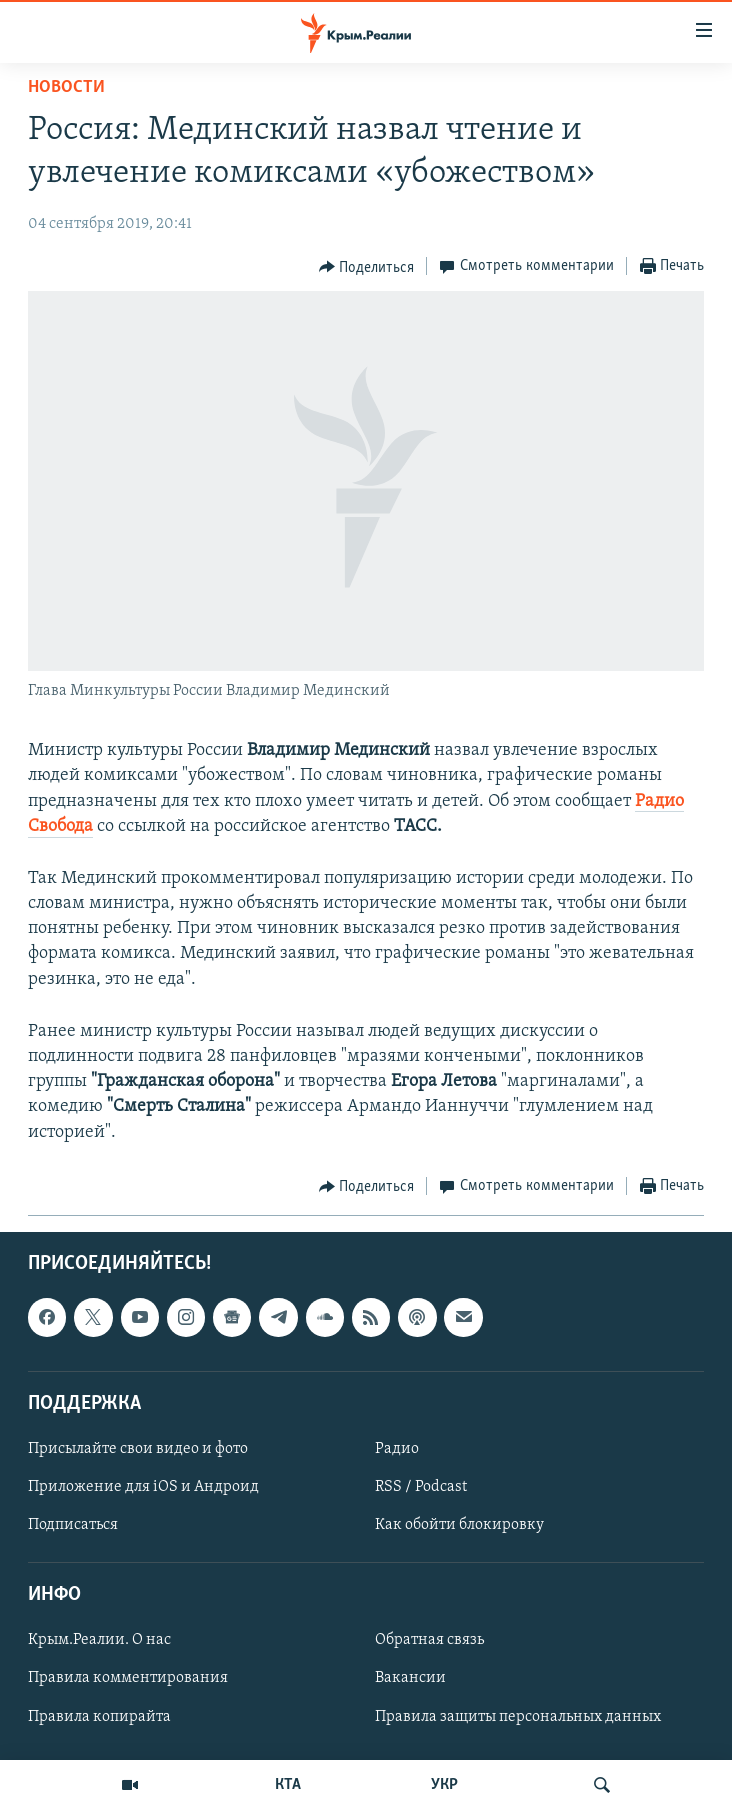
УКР (444, 1785)
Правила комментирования (128, 1678)
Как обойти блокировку (459, 1525)
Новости (66, 87)
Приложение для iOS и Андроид (143, 1487)
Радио (397, 1449)
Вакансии (410, 1678)
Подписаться (73, 1525)
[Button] (367, 267)
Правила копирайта (99, 1716)
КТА (288, 1785)
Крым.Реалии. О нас (99, 1640)
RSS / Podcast (421, 1487)
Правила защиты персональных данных (518, 1716)
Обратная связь (429, 1640)
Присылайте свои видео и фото (138, 1449)
